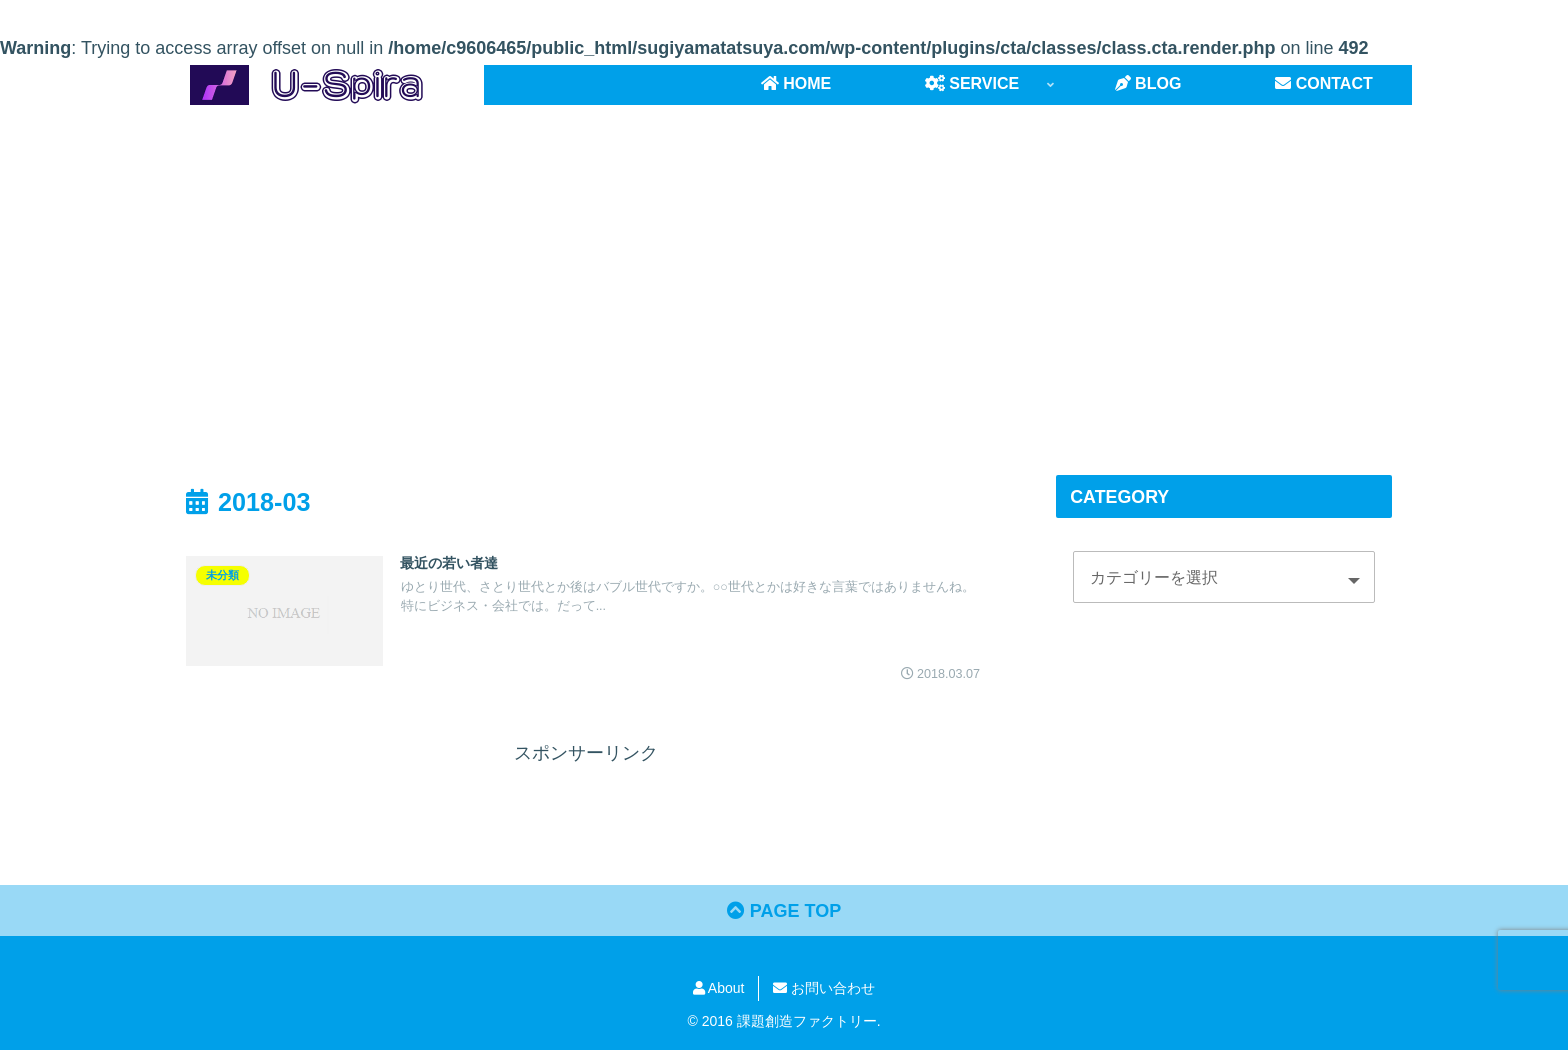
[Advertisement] (784, 269)
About (719, 988)
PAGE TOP (784, 911)
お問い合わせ (824, 988)
